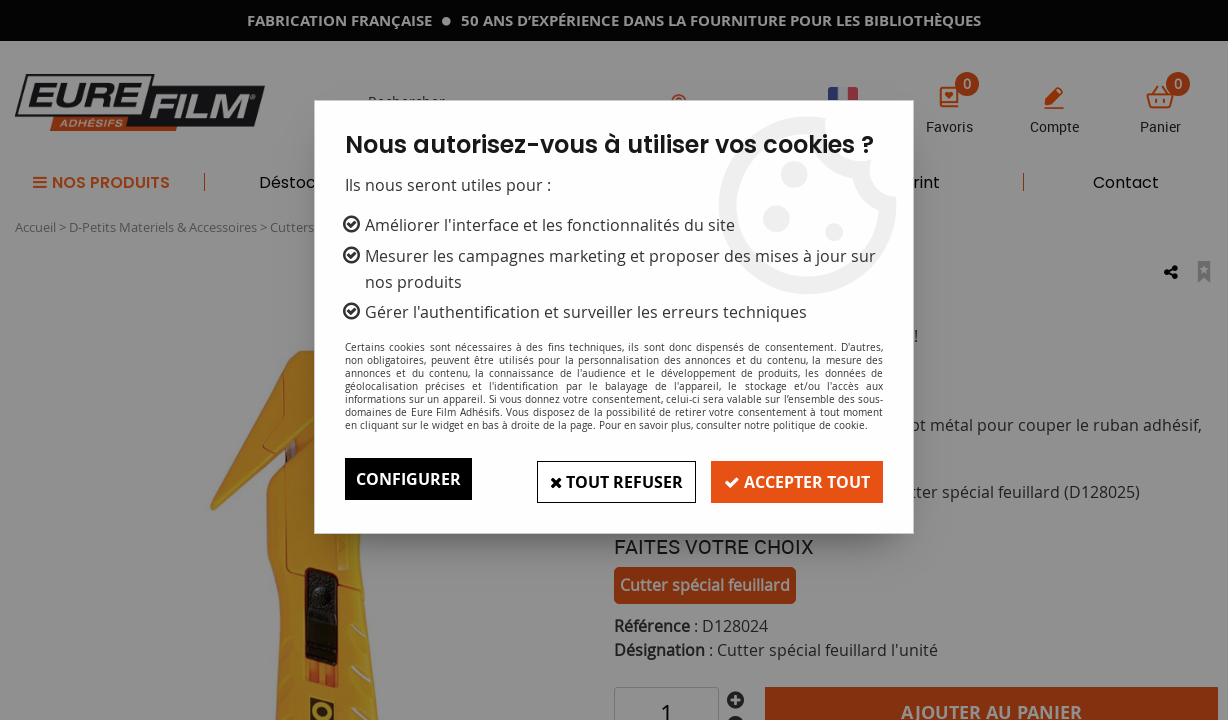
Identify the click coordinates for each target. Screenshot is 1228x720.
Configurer (408, 479)
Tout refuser (607, 479)
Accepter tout (794, 479)
